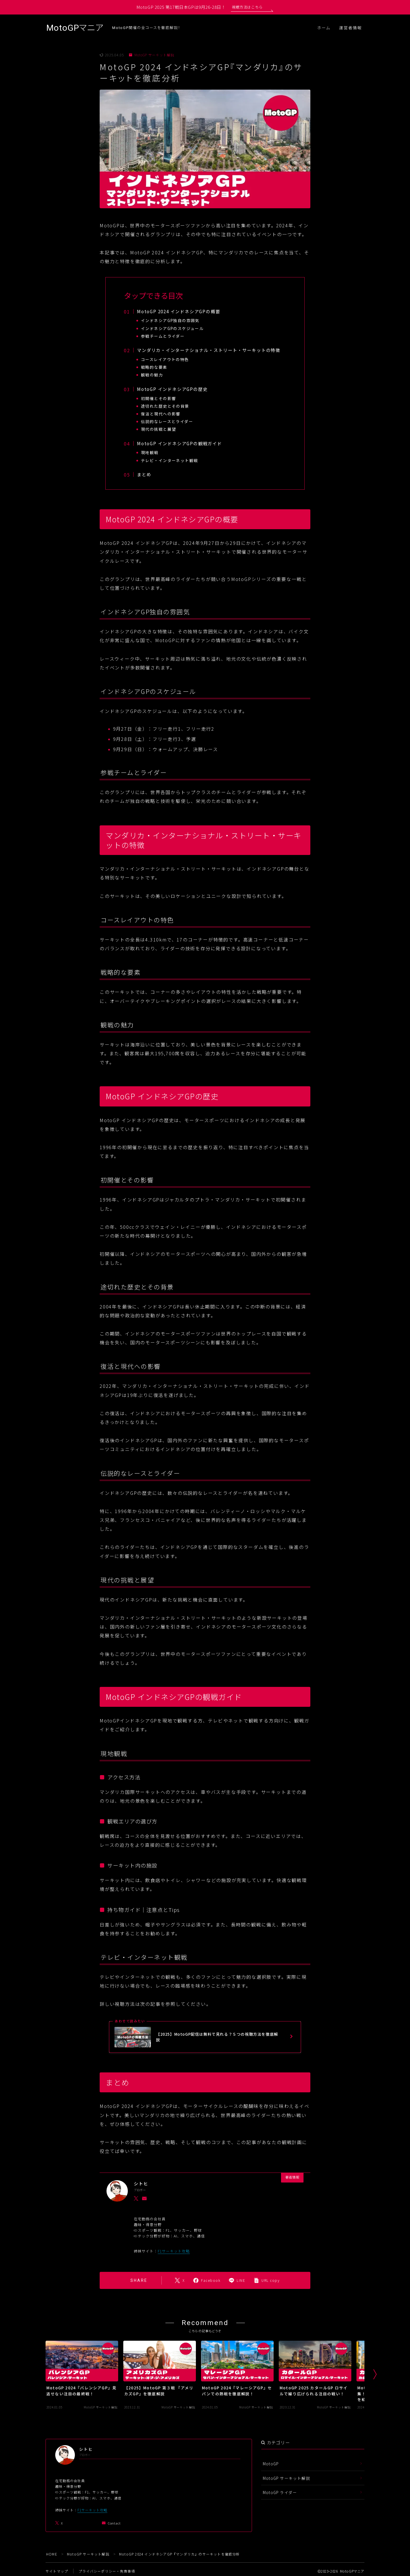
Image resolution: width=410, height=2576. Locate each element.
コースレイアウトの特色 (165, 359)
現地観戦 (150, 452)
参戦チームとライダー (163, 336)
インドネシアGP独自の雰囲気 (171, 320)
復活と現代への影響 (161, 414)
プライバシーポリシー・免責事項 (107, 2571)
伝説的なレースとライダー (167, 421)
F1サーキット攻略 (174, 2251)
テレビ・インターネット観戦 (170, 460)
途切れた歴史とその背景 (165, 406)
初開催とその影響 (159, 398)
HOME (51, 2554)
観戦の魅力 (152, 375)
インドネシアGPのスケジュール (173, 328)
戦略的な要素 (154, 367)
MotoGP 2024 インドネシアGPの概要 (178, 311)
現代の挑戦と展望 (159, 429)
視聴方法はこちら (247, 7)
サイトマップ (57, 2571)
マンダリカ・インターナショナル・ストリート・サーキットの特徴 (208, 350)
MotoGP (271, 2463)
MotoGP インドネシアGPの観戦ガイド (179, 443)
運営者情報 (350, 28)
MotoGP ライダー (280, 2492)
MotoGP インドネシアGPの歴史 (172, 389)
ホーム (323, 28)
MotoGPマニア (75, 27)
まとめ (144, 474)
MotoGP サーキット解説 (151, 55)
